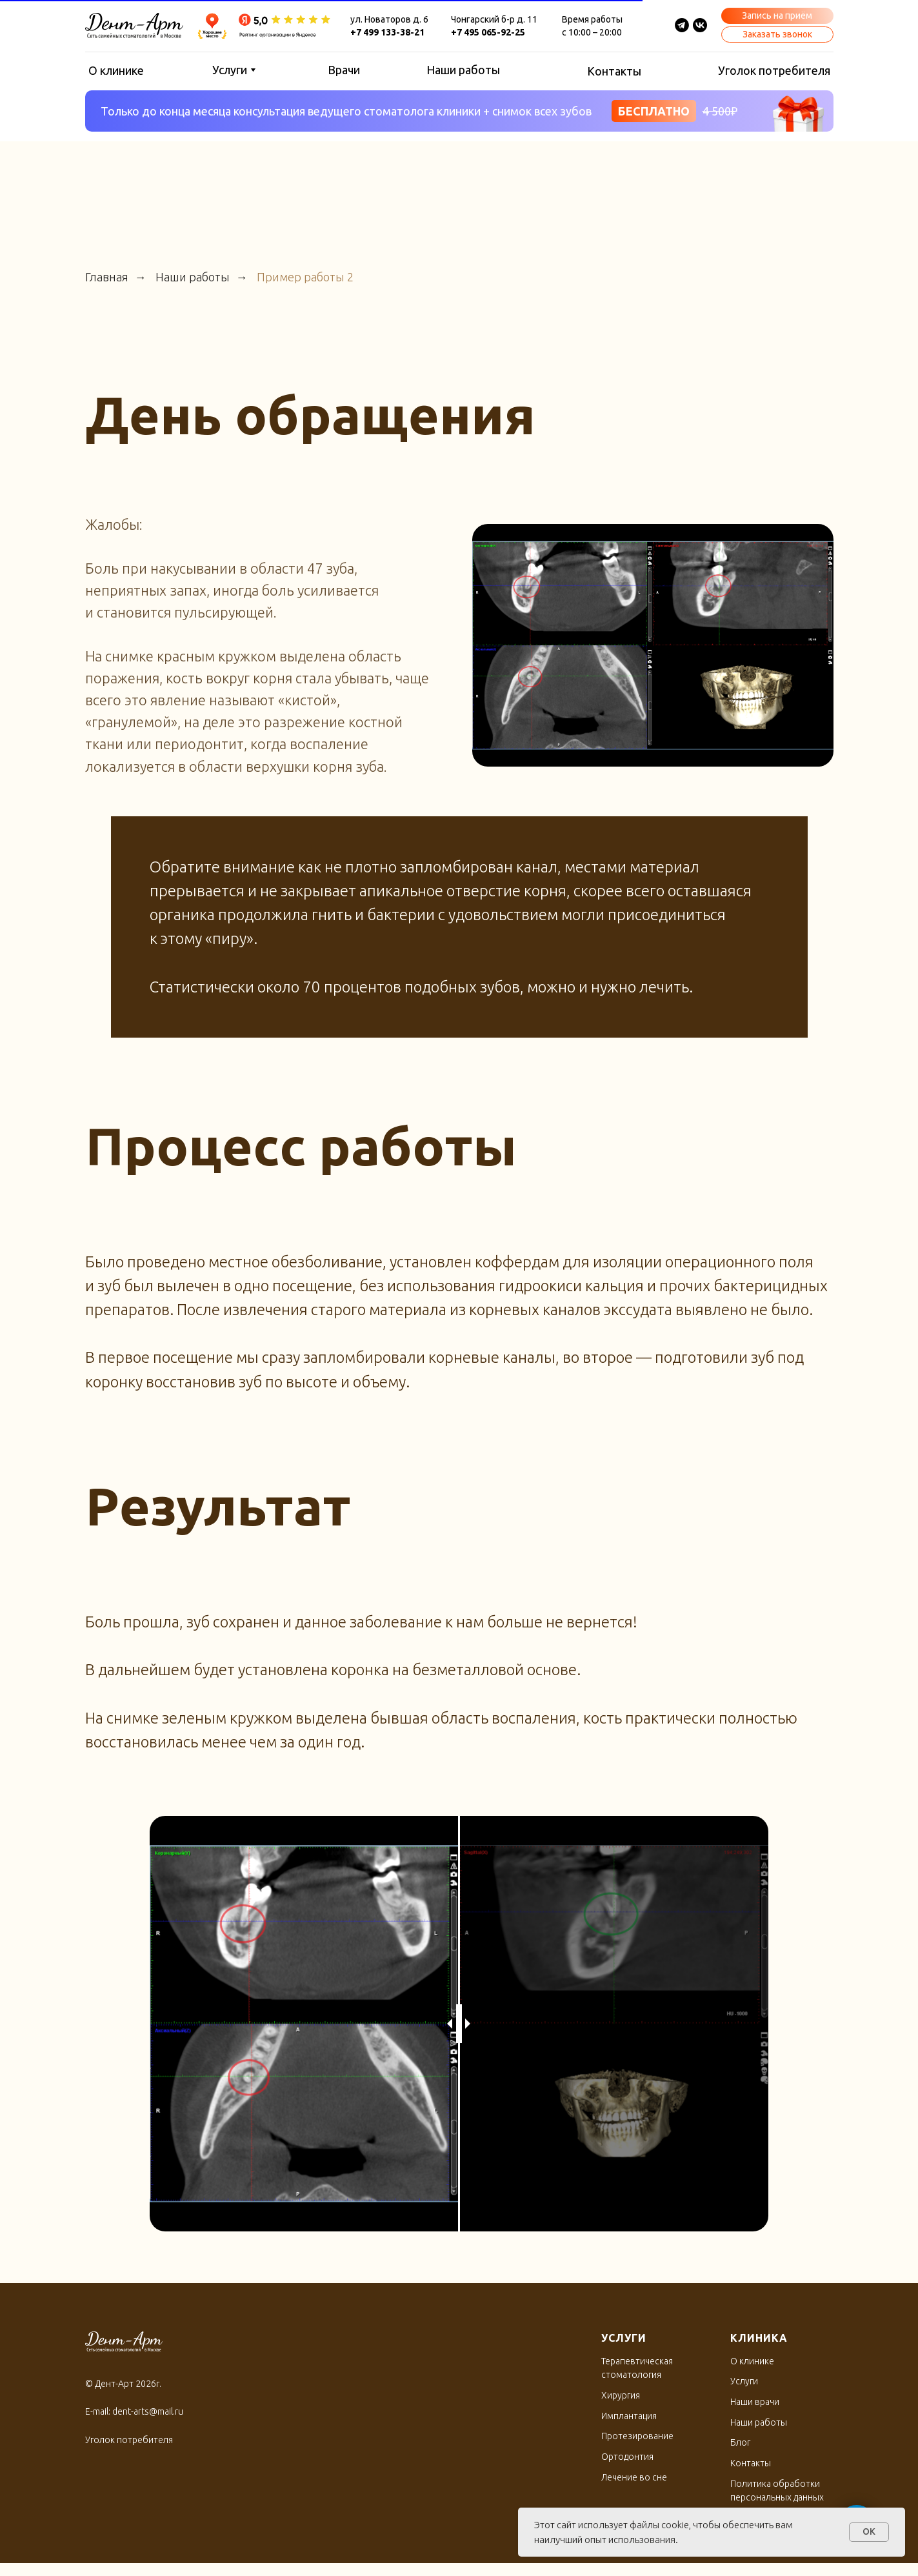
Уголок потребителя (774, 70)
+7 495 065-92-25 (488, 32)
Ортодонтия (627, 2456)
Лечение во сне (634, 2477)
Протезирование (637, 2436)
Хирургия (620, 2395)
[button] (777, 16)
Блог (740, 2442)
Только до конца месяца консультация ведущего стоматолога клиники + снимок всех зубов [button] (346, 111)
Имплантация (629, 2416)
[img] (700, 25)
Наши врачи (754, 2402)
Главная (106, 276)
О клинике (116, 70)
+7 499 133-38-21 (387, 32)
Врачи (344, 69)
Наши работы (463, 69)
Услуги (229, 69)
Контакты (614, 71)
